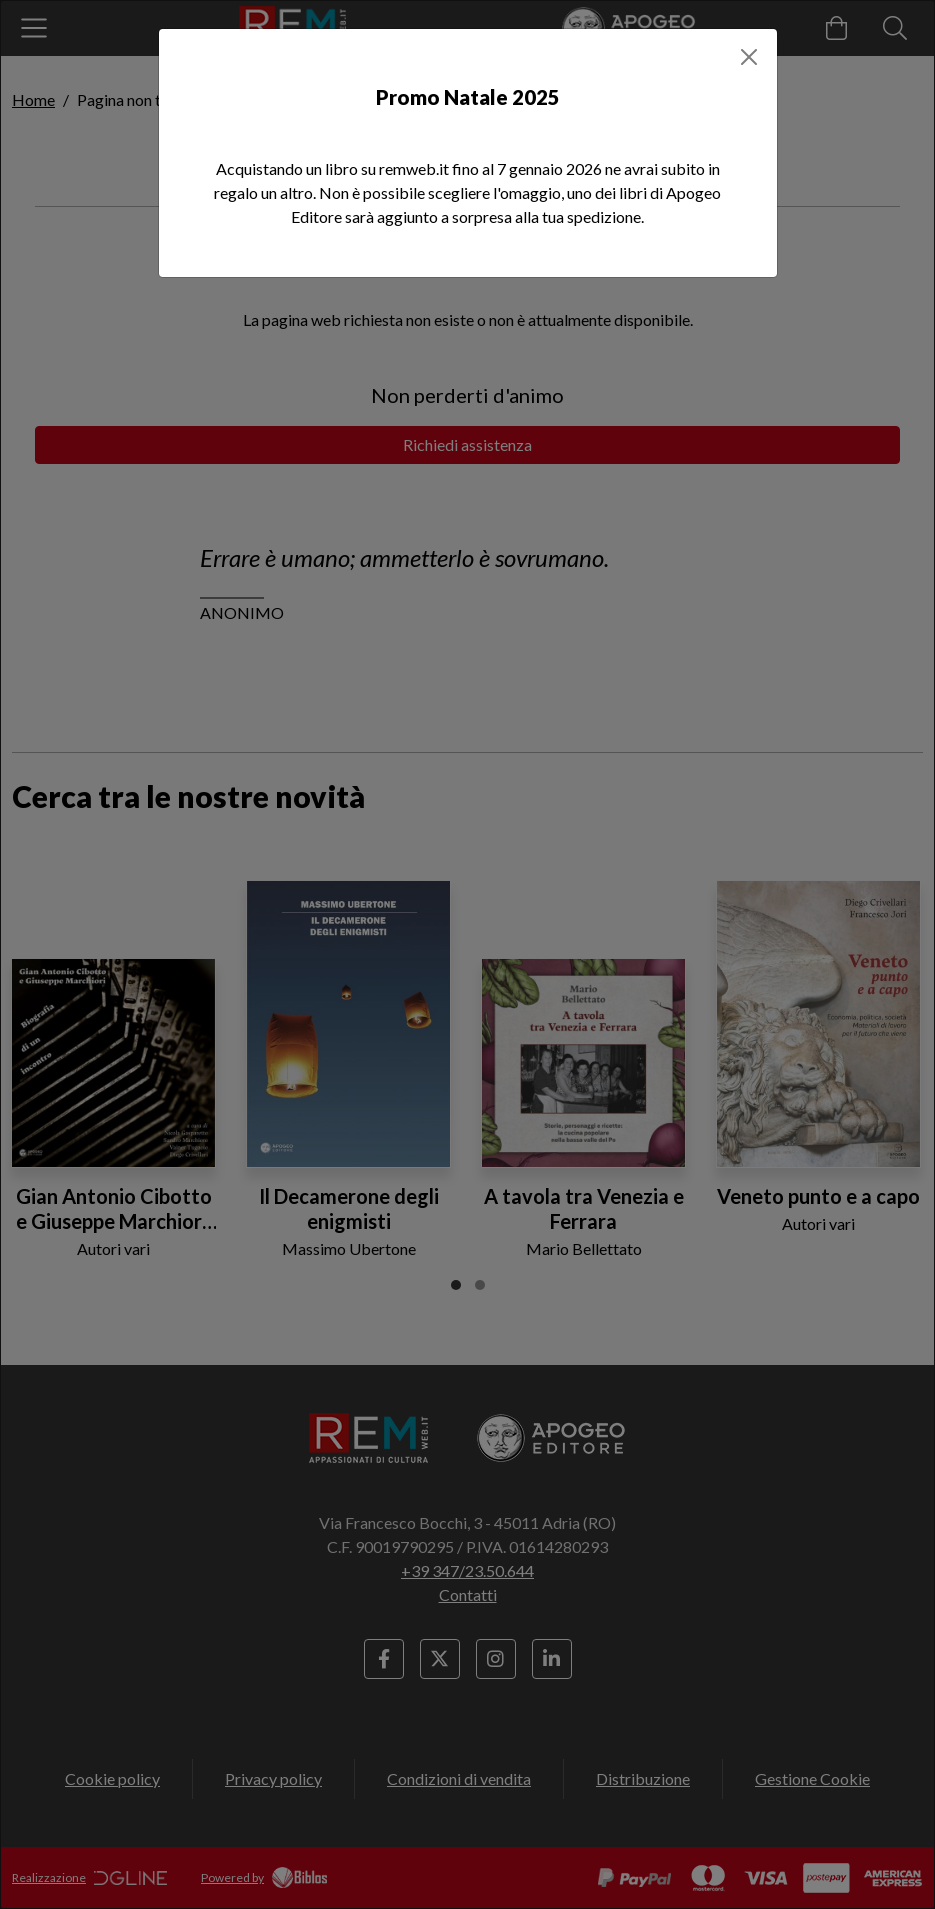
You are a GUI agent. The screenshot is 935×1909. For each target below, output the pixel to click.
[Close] (749, 57)
